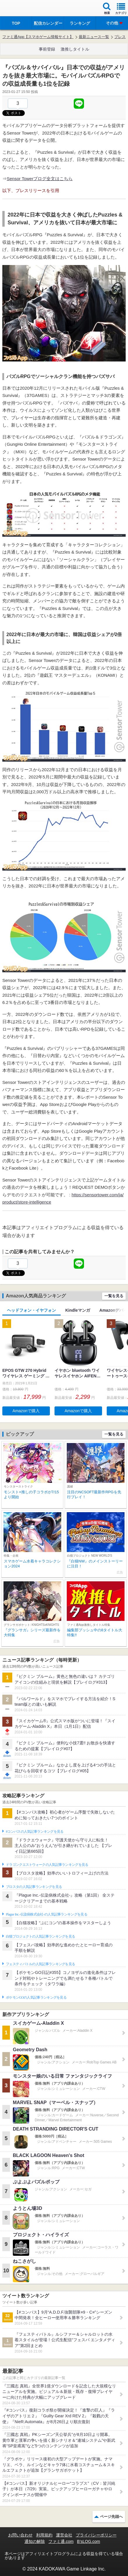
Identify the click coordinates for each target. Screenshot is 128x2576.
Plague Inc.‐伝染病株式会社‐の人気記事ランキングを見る (46, 1914)
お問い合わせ (20, 2535)
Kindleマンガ (77, 1310)
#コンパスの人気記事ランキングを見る (34, 1831)
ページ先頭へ (111, 2516)
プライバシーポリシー (96, 2535)
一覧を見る (113, 1296)
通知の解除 (34, 2541)
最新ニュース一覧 (94, 37)
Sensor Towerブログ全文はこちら (40, 178)
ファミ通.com (60, 2541)
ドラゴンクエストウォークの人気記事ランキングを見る (47, 1864)
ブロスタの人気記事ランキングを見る (34, 1886)
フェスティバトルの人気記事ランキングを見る (40, 1964)
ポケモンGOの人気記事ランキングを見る (36, 1997)
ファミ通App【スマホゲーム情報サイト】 (37, 37)
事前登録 (47, 49)
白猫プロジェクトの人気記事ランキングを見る (40, 1936)
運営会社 (64, 2535)
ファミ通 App (21, 8)
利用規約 (44, 2535)
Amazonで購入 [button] (26, 1410)
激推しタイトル (75, 49)
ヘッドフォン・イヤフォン (31, 1310)
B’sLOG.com (88, 2541)
